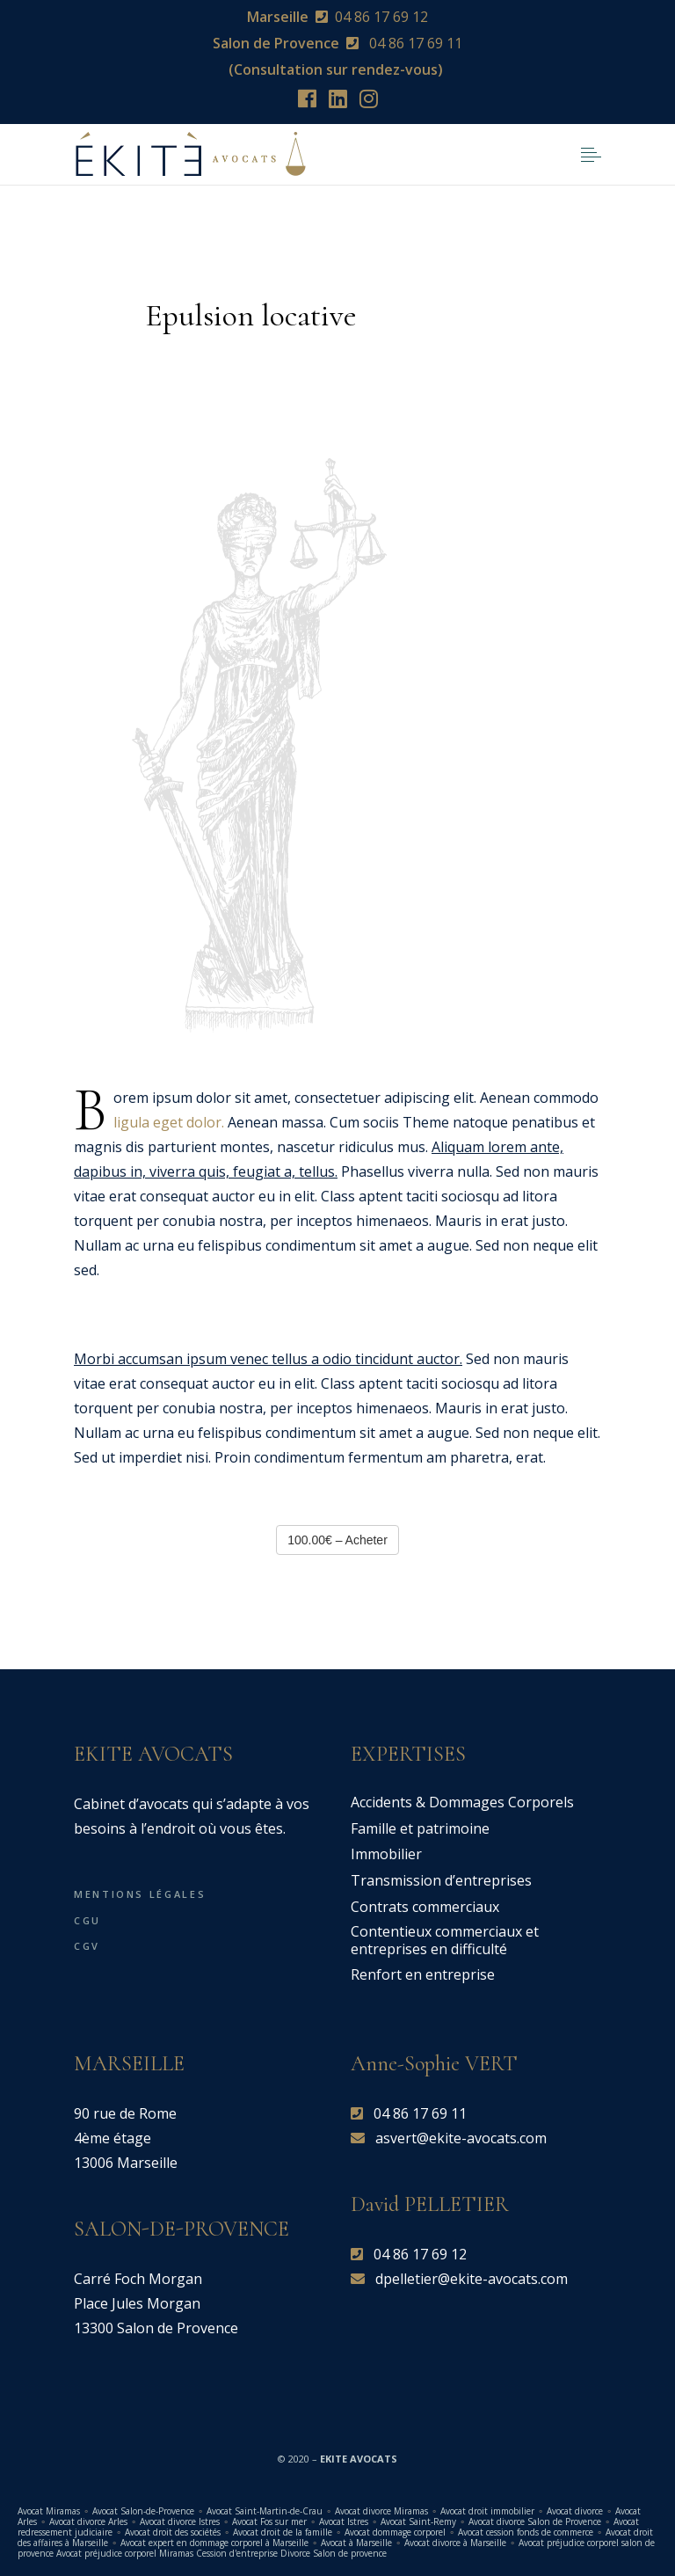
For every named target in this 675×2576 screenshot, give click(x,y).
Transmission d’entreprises (441, 1880)
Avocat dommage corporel (395, 2532)
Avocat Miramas (49, 2511)
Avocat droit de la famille (282, 2532)
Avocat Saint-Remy (418, 2521)
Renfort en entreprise (423, 1974)
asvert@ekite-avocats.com (461, 2138)
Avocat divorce (575, 2511)
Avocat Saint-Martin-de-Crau (265, 2511)
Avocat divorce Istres (180, 2521)
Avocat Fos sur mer (269, 2521)
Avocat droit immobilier (487, 2511)
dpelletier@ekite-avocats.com (471, 2278)
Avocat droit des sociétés (173, 2532)
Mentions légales (140, 1894)
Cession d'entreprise (237, 2553)
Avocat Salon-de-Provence (144, 2511)
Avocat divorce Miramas (381, 2511)
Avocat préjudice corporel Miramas (124, 2553)
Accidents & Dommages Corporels (462, 1802)
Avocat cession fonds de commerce (525, 2532)
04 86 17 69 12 (381, 16)
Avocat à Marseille (356, 2542)
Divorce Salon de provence (333, 2553)
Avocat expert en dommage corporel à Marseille (214, 2542)
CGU (87, 1920)
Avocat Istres (343, 2521)
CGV (87, 1945)
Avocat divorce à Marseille (455, 2542)
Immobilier (386, 1854)
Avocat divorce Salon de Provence (534, 2521)
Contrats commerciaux (425, 1907)
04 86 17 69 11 (414, 43)
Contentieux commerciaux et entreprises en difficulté (445, 1940)
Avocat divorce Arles (88, 2521)
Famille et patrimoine (420, 1828)
